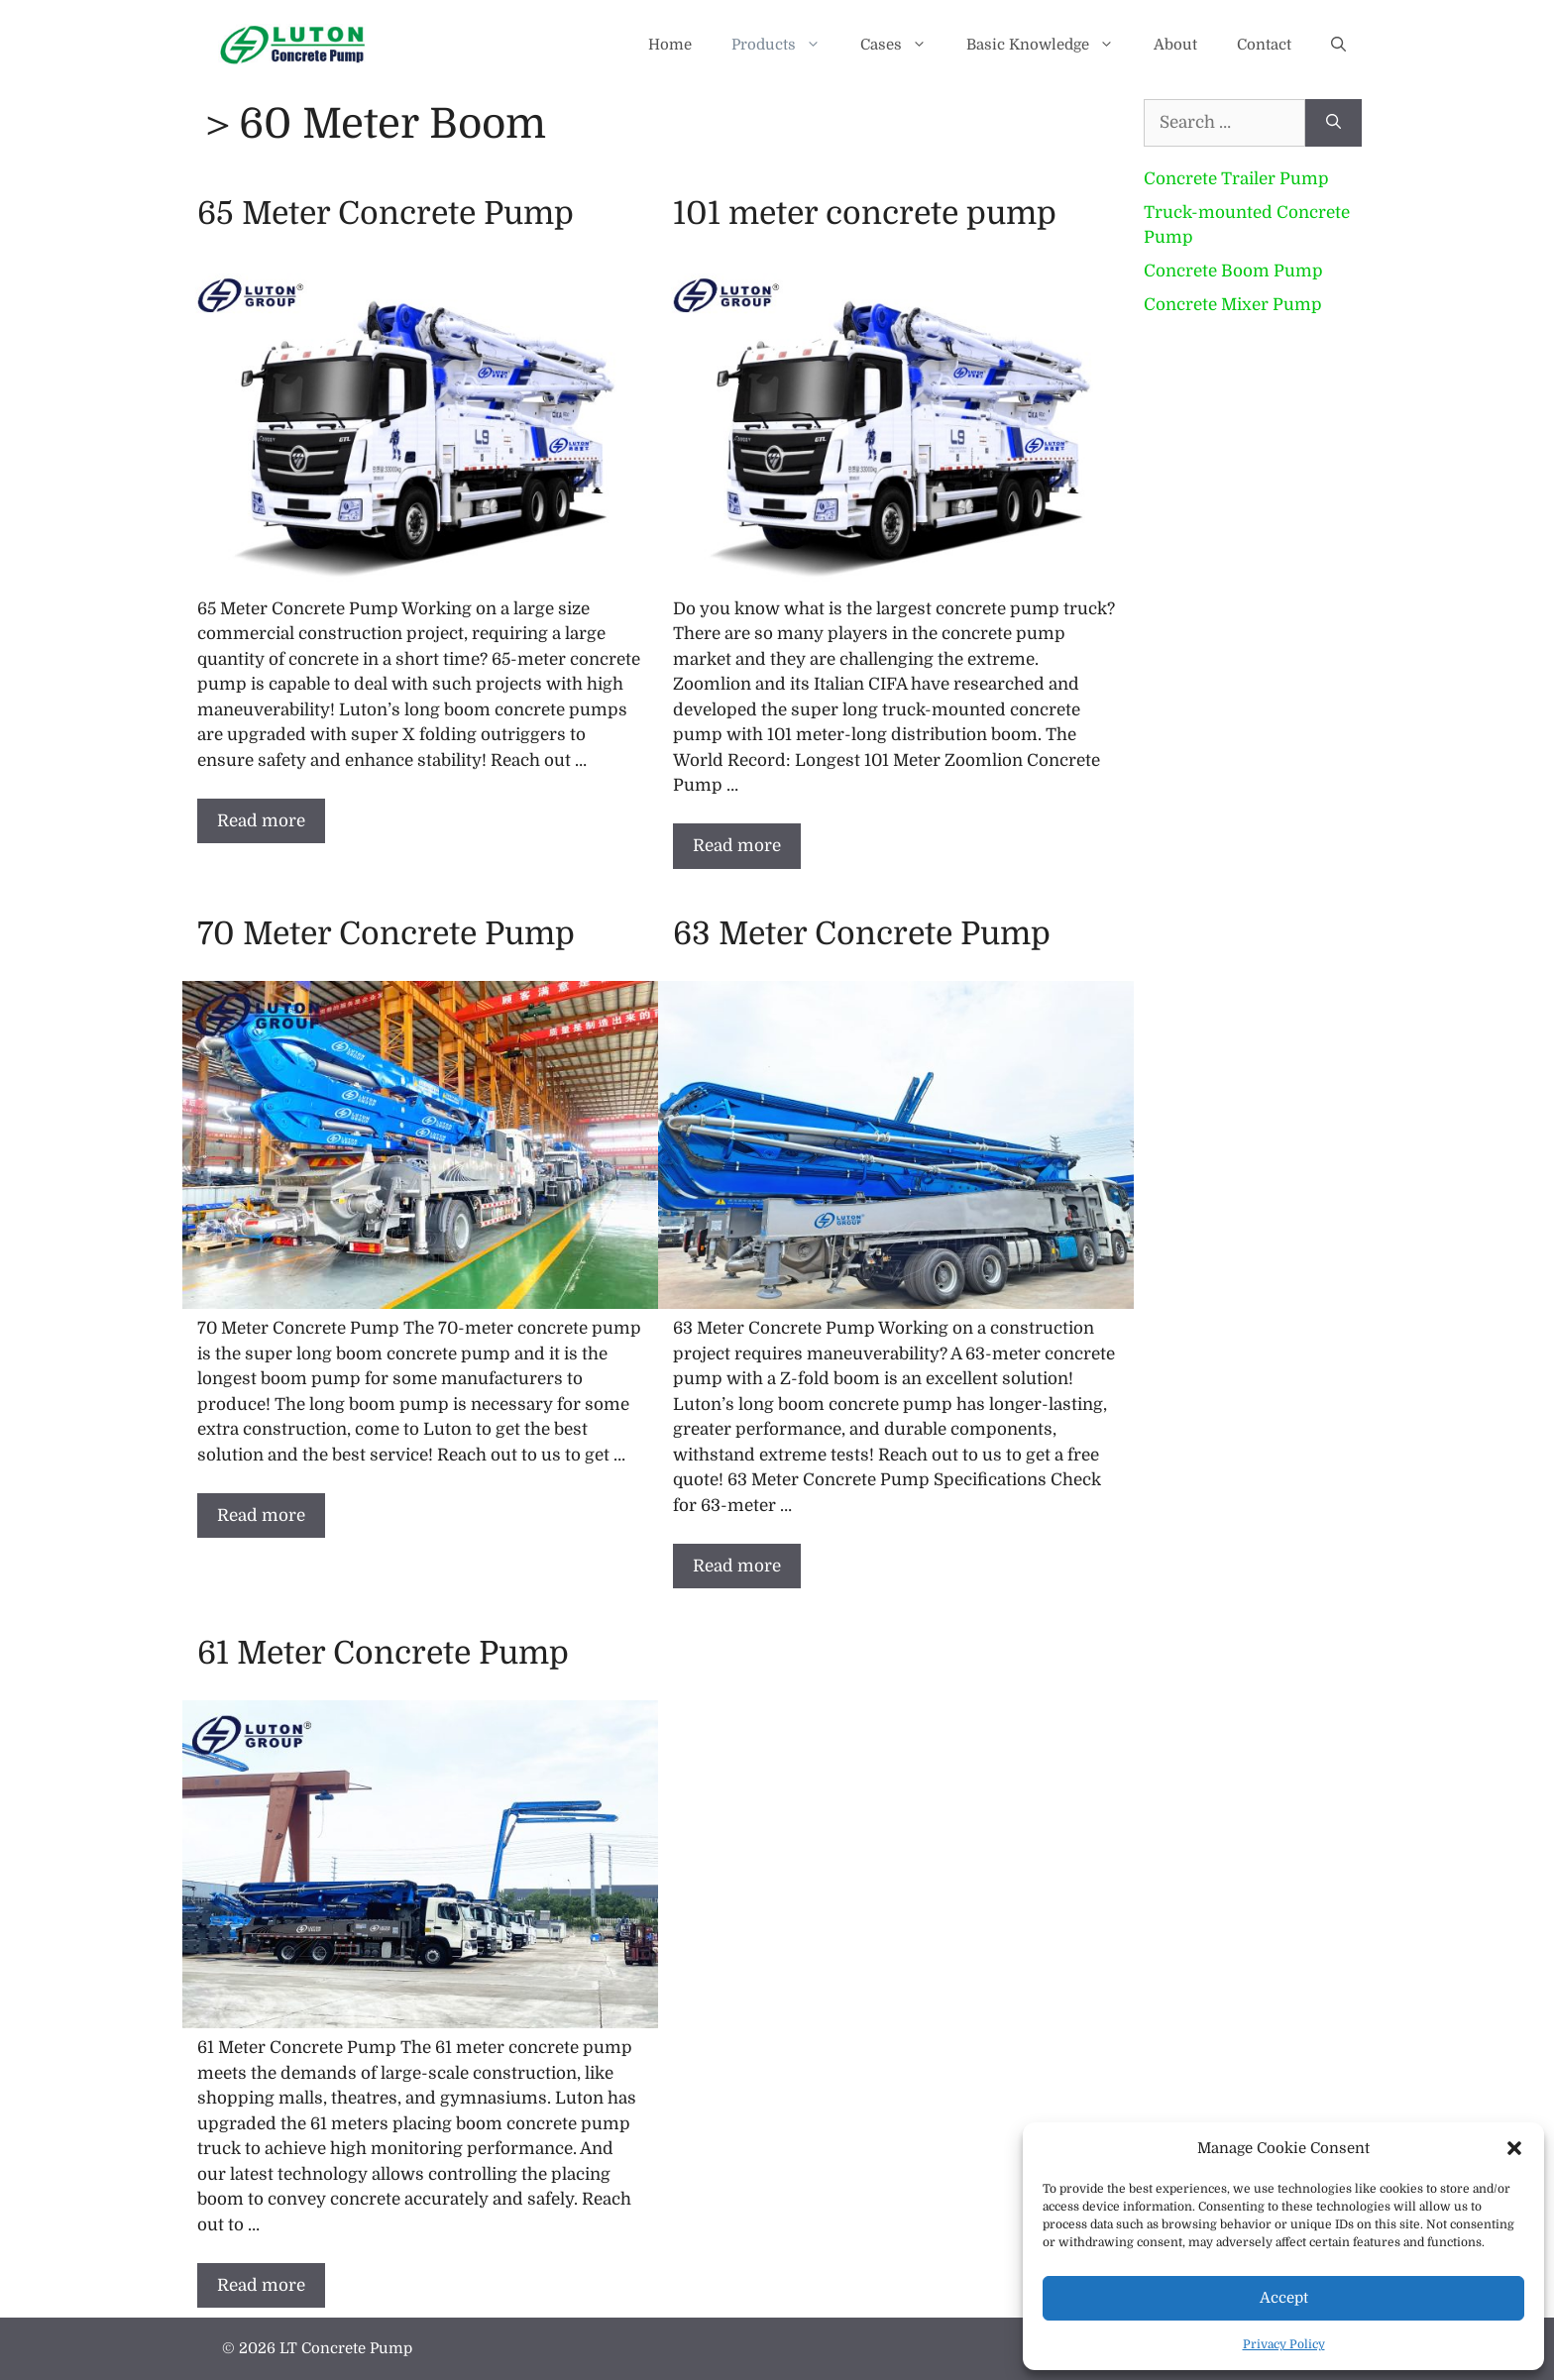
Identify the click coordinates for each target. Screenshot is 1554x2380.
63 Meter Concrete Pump (862, 934)
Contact (1264, 45)
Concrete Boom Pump (1233, 271)
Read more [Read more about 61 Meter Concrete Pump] (261, 2285)
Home (670, 45)
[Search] (1333, 123)
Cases (903, 44)
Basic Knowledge (1050, 44)
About (1175, 45)
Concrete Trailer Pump (1236, 178)
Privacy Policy (1284, 2344)
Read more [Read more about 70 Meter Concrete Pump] (261, 1515)
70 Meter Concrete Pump (386, 934)
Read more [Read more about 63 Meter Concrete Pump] (737, 1566)
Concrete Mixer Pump (1233, 304)
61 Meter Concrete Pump (383, 1653)
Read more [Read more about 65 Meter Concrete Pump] (261, 820)
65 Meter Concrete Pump (385, 213)
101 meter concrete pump (864, 213)
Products (785, 44)
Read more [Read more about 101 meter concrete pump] (737, 845)
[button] (1514, 2148)
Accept (1284, 2298)
